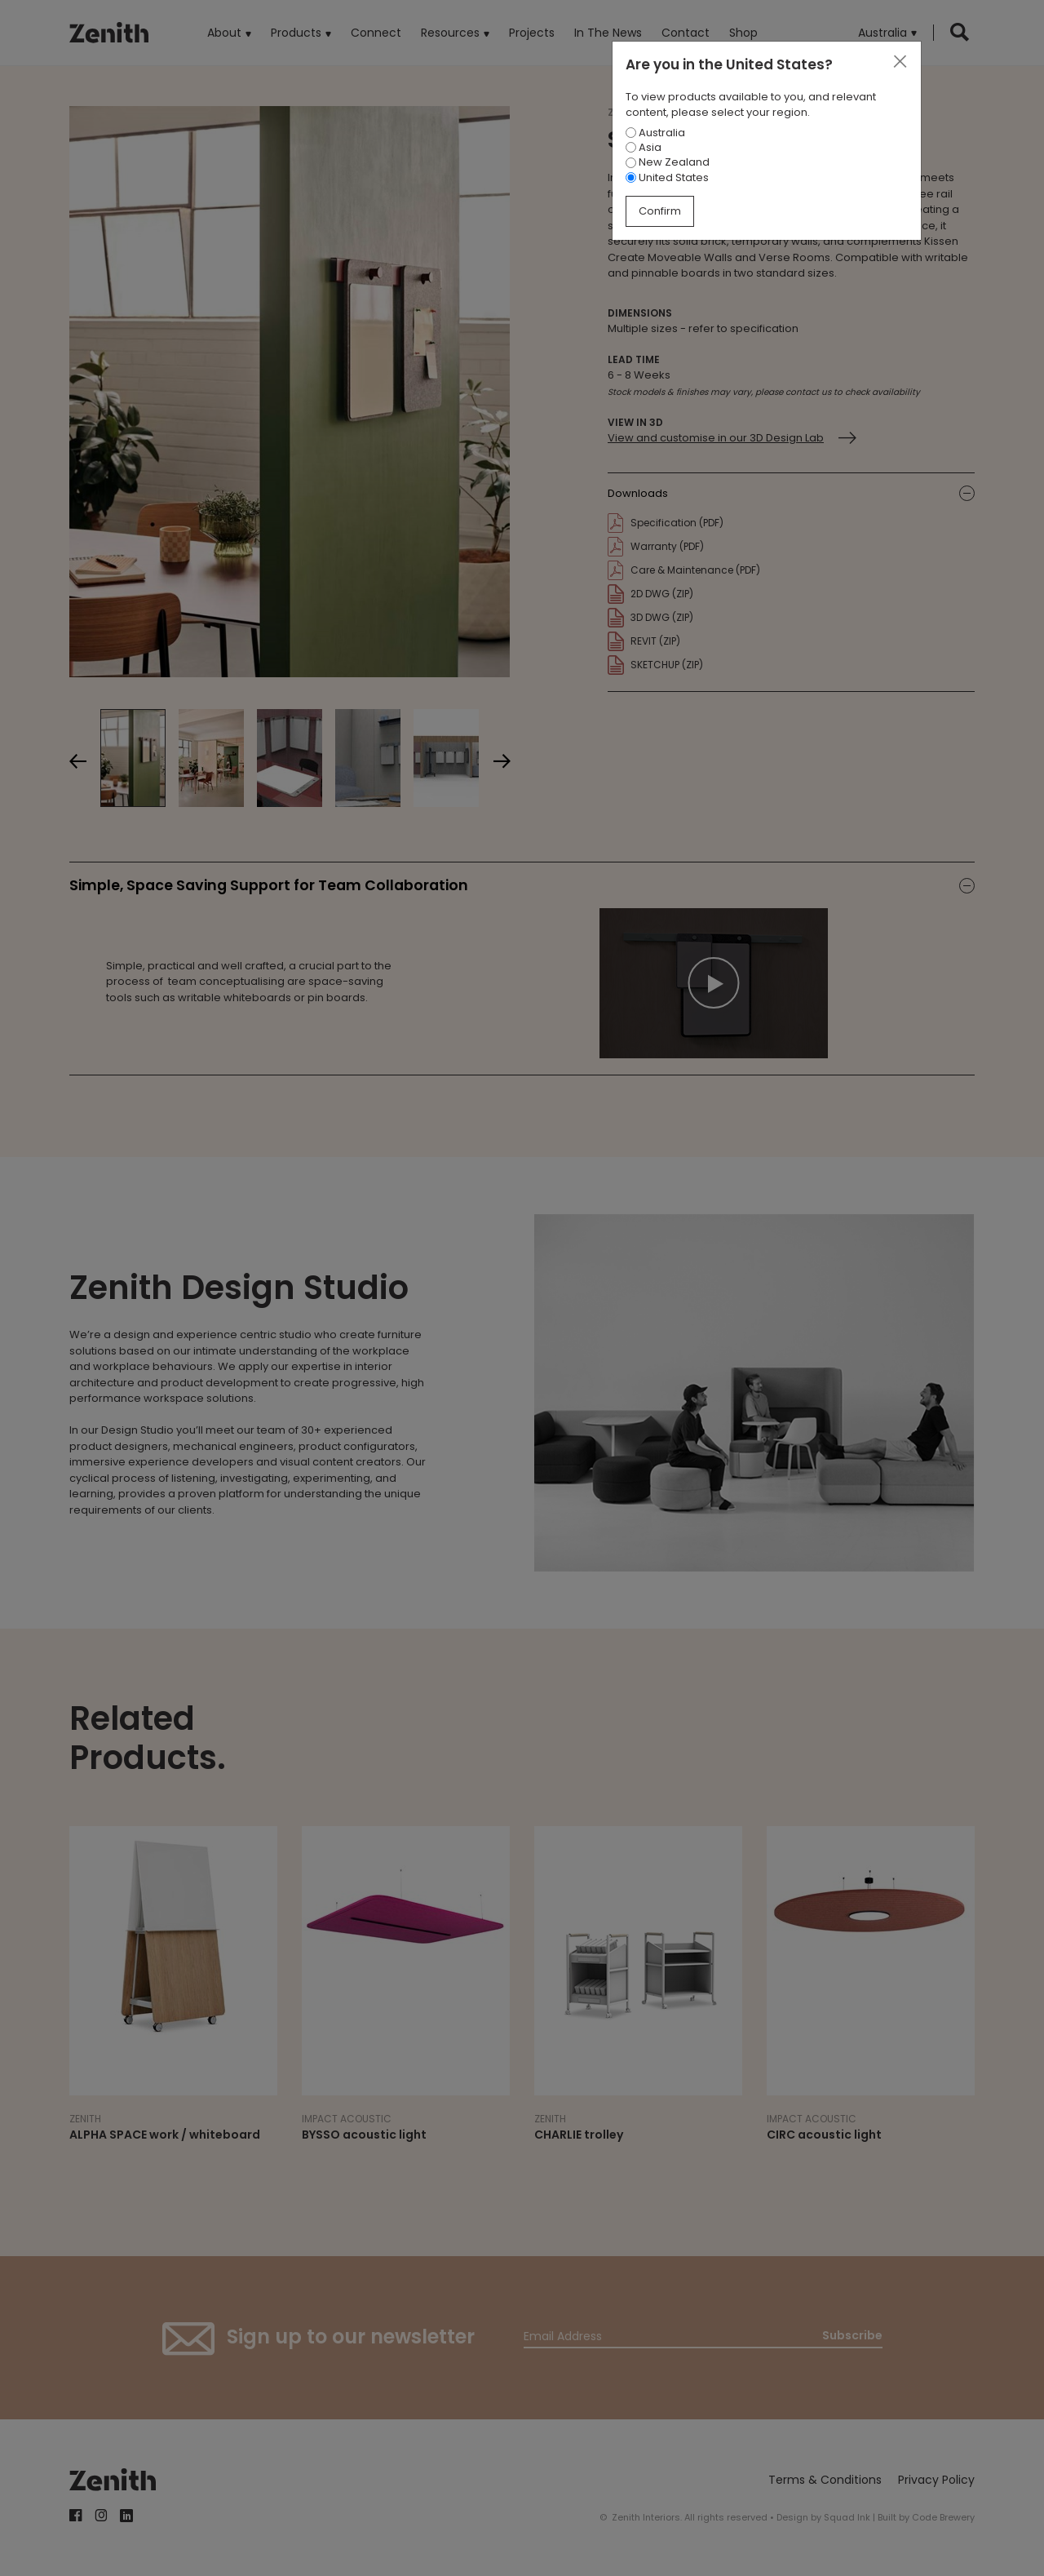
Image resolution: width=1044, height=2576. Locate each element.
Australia (655, 132)
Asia (643, 147)
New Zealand (668, 162)
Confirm (660, 211)
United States (667, 177)
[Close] (899, 62)
